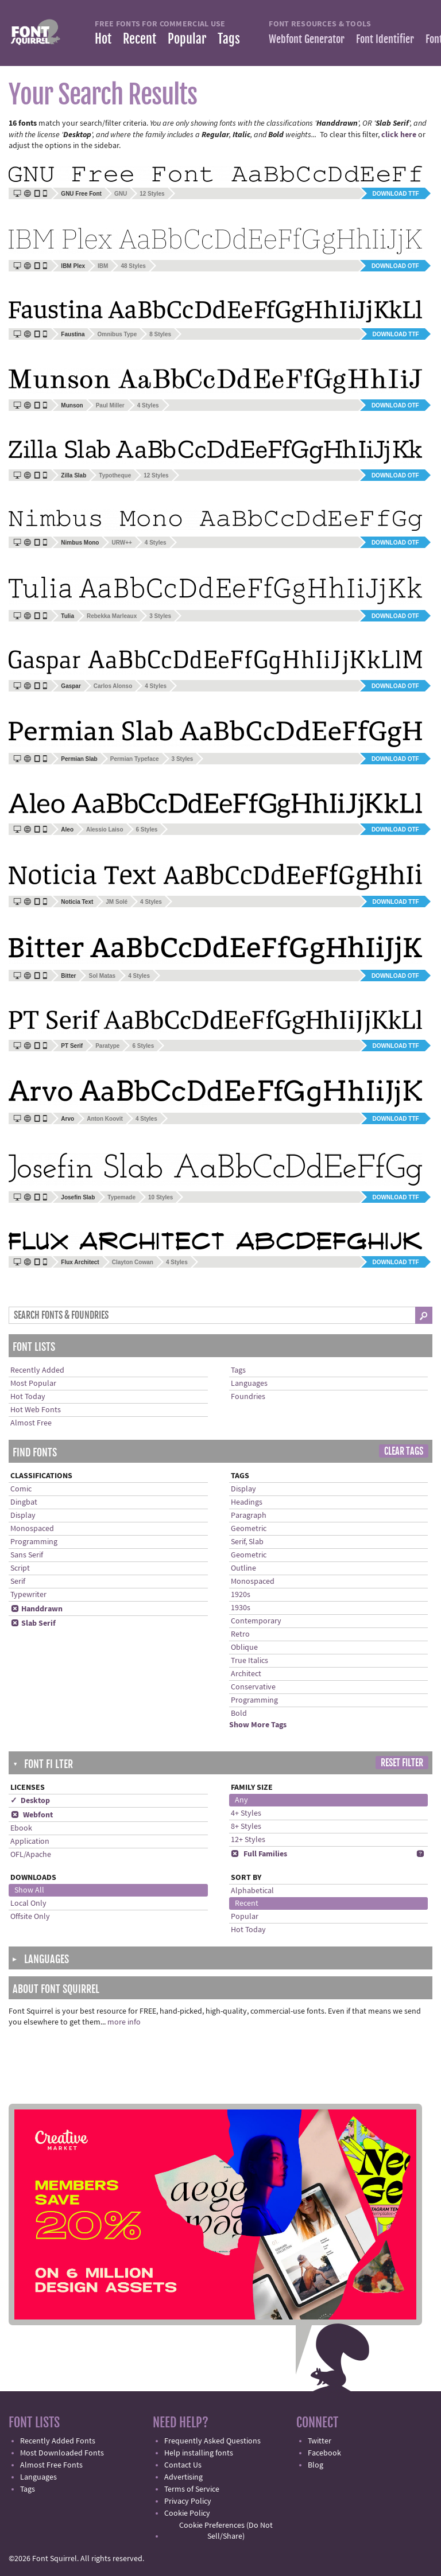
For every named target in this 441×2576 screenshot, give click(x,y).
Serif (17, 1581)
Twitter (319, 2441)
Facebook (324, 2453)
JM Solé (116, 902)
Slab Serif (33, 1623)
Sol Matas (101, 976)
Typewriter (28, 1595)
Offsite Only (30, 1916)
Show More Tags (258, 1725)
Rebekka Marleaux (112, 616)
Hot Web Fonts (35, 1410)
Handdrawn (36, 1609)
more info (124, 2022)
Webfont (31, 1815)
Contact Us (183, 2465)
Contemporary (256, 1621)
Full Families (259, 1854)
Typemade (121, 1197)
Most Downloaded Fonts (62, 2453)
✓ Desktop (30, 1800)
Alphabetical (252, 1891)
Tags (229, 38)
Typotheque (115, 475)
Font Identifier (385, 39)
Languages (249, 1383)
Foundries (248, 1397)
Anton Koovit (105, 1119)
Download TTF (396, 194)
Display (23, 1515)
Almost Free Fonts (51, 2465)
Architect (246, 1674)
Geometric (248, 1529)
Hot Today (27, 1397)
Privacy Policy (187, 2501)
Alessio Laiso (104, 829)
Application (29, 1841)
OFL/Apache (30, 1855)
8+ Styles (246, 1826)
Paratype (107, 1046)
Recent (139, 38)
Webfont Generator (307, 39)
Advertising (183, 2477)
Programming (33, 1542)
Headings (246, 1502)
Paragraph (248, 1515)
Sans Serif (26, 1555)
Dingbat (23, 1502)
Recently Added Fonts (57, 2441)
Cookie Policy (187, 2513)
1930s (240, 1608)
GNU (120, 194)
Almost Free (31, 1423)
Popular (187, 38)
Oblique (244, 1647)
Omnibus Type (117, 334)
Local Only (28, 1903)
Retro (240, 1634)
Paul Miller (110, 405)
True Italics (249, 1661)
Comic (21, 1489)
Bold (239, 1713)
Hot (103, 38)
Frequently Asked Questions (212, 2441)
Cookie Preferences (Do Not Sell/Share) (226, 2531)
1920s (240, 1595)
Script (20, 1568)
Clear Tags (403, 1451)
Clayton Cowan (132, 1262)
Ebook (21, 1828)
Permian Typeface (134, 759)
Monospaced (32, 1529)
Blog (315, 2465)
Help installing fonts (198, 2453)
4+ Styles (246, 1813)
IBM (103, 266)
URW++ (121, 542)
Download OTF (395, 266)
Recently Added (37, 1370)
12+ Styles (248, 1840)
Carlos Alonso (113, 686)
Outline (243, 1568)
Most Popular (33, 1383)
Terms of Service (191, 2489)
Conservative (253, 1687)
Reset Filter (402, 1763)
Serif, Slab (247, 1542)
